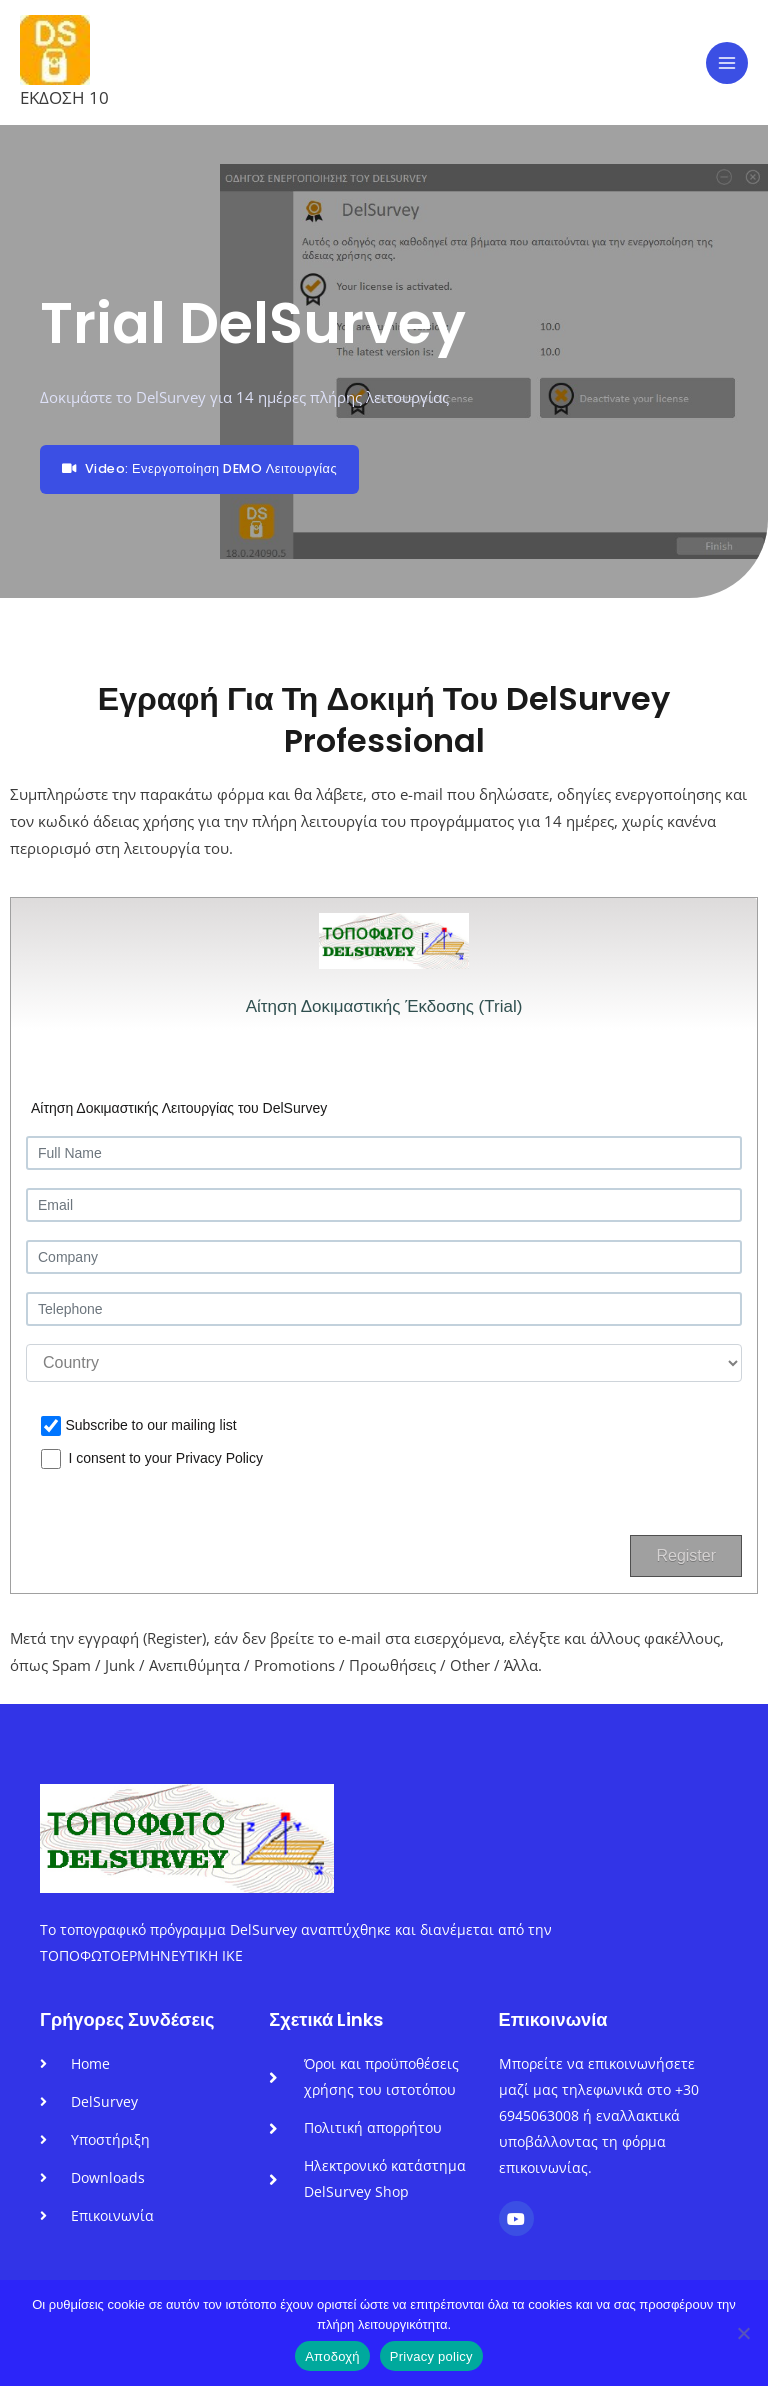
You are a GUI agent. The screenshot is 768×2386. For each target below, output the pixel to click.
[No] (743, 2333)
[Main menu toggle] (727, 63)
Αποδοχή (332, 2356)
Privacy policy (431, 2356)
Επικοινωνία (553, 2019)
